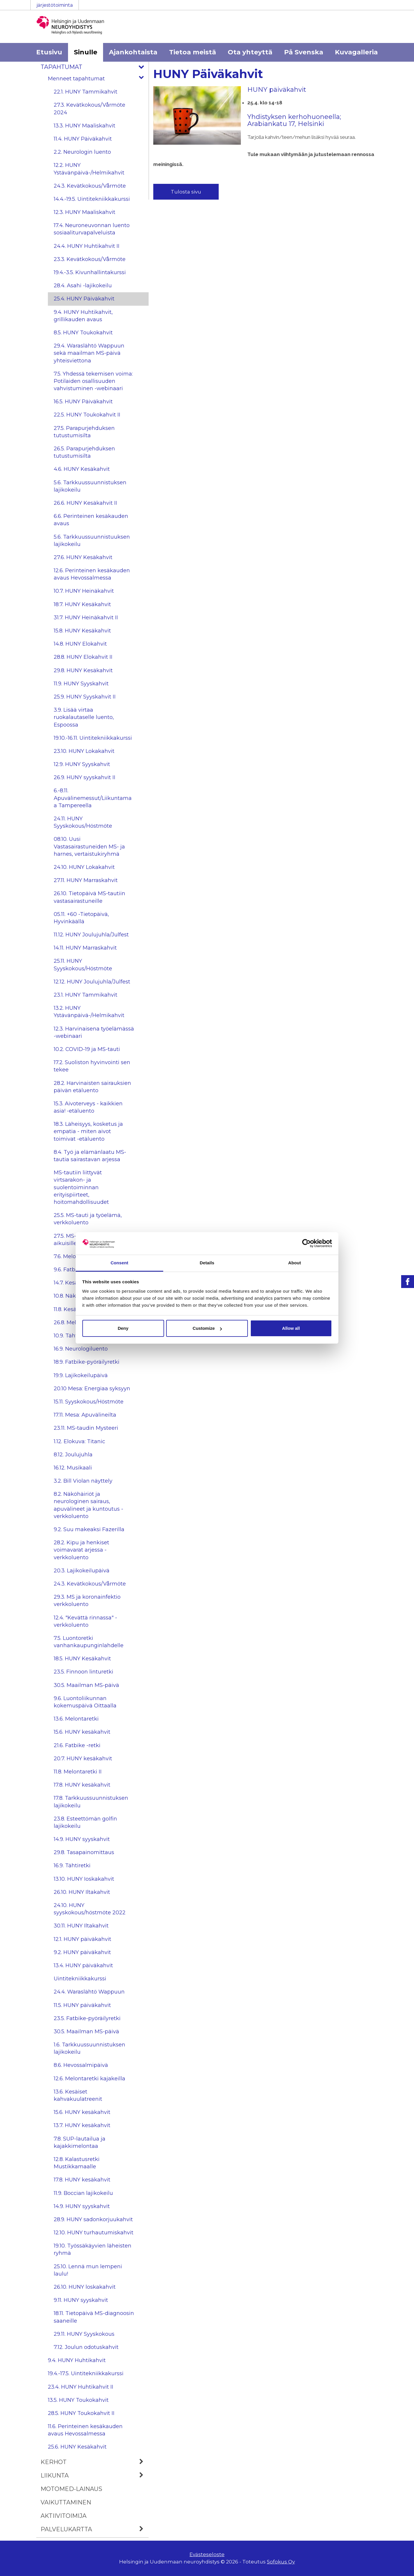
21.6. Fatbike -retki (77, 1745)
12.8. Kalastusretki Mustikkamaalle (77, 2163)
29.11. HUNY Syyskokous (84, 2334)
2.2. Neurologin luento (82, 152)
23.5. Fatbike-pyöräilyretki (87, 2018)
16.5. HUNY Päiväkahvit (83, 401)
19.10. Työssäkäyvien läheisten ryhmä (92, 2249)
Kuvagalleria (356, 52)
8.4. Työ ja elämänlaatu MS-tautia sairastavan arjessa (90, 1156)
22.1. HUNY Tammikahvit (85, 92)
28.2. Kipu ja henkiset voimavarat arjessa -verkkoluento (81, 1549)
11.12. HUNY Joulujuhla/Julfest (91, 934)
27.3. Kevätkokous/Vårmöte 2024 (89, 108)
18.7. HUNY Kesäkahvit (82, 604)
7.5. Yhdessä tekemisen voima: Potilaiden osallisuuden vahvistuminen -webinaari (93, 381)
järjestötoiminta (54, 5)
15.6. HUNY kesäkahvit (82, 1732)
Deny (123, 1328)
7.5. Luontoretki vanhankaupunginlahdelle (88, 1642)
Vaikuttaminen (66, 2502)
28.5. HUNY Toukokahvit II (81, 2413)
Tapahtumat (95, 67)
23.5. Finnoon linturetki (83, 1672)
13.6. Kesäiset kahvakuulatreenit (78, 2095)
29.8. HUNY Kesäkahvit (83, 670)
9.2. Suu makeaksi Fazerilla (89, 1529)
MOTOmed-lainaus (71, 2488)
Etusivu (49, 52)
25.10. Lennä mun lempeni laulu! (88, 2270)
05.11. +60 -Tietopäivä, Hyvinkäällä (81, 918)
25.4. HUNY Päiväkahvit (84, 298)
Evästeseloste (207, 2554)
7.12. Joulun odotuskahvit (86, 2347)
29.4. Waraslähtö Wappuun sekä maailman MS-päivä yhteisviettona (89, 353)
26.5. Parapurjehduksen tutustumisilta (84, 452)
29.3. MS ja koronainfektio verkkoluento (87, 1600)
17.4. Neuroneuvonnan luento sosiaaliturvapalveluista (92, 229)
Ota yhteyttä (250, 52)
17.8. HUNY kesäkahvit (82, 1785)
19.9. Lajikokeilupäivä (81, 1375)
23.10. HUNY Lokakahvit (84, 751)
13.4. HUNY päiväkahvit (83, 1965)
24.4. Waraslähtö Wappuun (89, 1992)
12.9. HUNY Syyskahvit (82, 764)
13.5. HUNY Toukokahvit (78, 2400)
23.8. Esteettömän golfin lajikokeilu (85, 1822)
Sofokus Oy (281, 2562)
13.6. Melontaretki (76, 1719)
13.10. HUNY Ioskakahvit (84, 1879)
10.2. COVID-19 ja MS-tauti (87, 1049)
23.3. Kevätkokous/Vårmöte (90, 259)
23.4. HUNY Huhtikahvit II (80, 2387)
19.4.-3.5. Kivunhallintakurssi (90, 272)
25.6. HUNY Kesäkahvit (77, 2447)
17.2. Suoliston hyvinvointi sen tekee (92, 1066)
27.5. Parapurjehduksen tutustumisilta (84, 432)
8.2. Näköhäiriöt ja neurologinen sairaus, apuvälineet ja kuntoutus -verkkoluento (88, 1505)
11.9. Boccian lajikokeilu (83, 2193)
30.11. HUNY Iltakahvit (81, 1926)
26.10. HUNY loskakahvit (85, 2287)
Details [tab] (207, 1262)
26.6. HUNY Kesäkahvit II (85, 503)
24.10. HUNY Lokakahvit (84, 867)
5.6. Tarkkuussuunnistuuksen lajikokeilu (92, 540)
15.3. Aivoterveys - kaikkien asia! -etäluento (88, 1107)
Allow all (291, 1328)
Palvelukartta (95, 2529)
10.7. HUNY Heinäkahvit (84, 591)
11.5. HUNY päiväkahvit (82, 2005)
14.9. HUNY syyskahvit (82, 1839)
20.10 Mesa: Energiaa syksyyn (92, 1388)
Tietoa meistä (192, 52)
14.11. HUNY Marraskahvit (85, 948)
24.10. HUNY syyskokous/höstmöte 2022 (90, 1909)
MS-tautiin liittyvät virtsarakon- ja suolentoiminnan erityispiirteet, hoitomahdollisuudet (81, 1187)
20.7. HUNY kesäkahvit (83, 1758)
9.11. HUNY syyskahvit (81, 2300)
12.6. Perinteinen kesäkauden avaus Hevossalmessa (92, 574)
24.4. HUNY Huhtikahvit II (86, 246)
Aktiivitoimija (63, 2515)
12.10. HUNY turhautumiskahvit (93, 2232)
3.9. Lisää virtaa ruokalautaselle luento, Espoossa (84, 717)
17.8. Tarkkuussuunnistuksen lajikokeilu (91, 1802)
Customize (207, 1328)
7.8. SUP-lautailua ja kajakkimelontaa (79, 2142)
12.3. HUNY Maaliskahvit (84, 212)
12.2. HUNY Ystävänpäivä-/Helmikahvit (89, 169)
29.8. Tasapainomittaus (84, 1852)
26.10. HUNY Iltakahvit (82, 1892)
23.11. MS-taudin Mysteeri (86, 1428)
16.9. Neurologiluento (81, 1349)
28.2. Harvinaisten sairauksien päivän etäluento (92, 1087)
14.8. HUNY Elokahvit (80, 644)
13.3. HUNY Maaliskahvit (84, 125)
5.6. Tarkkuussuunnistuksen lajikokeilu (90, 486)
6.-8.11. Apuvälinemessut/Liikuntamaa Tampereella (93, 797)
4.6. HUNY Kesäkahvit (82, 469)
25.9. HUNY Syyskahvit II (85, 697)
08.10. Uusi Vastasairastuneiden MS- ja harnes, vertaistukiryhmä (89, 846)
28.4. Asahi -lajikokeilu (83, 285)
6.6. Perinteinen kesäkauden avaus (91, 520)
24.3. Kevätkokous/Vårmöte (90, 186)
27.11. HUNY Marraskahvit (86, 880)
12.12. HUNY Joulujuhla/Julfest (92, 981)
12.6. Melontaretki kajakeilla (89, 2078)
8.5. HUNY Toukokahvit (83, 332)
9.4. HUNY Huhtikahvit (77, 2360)
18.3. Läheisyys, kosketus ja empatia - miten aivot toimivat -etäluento (88, 1131)
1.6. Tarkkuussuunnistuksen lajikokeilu (89, 2048)
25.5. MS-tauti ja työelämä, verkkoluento (88, 1219)
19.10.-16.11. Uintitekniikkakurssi (93, 738)
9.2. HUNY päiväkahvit (82, 1952)
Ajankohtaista (133, 52)
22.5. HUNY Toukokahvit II (87, 415)
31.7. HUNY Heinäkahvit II (86, 617)
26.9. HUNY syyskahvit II (84, 777)
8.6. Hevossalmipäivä (81, 2065)
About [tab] (294, 1262)
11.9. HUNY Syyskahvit (81, 683)
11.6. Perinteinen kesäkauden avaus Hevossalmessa (85, 2430)
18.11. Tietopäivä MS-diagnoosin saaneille (94, 2317)
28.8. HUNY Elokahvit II (83, 657)
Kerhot (95, 2462)
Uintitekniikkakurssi (80, 1978)
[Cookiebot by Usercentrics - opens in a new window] (306, 1243)
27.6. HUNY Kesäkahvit (83, 557)
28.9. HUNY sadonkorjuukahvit (93, 2219)
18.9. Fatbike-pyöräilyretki (86, 1362)
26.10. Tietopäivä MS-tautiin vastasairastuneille (89, 897)
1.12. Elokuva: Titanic (79, 1441)
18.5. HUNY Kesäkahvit (82, 1658)
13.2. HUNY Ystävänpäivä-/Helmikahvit (89, 1012)
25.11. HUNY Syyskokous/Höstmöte (83, 964)
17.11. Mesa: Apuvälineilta (85, 1415)
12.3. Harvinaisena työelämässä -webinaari (94, 1032)
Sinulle (85, 52)
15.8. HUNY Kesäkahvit (82, 630)
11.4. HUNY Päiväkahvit (83, 139)
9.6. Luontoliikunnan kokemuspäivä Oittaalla (85, 1702)
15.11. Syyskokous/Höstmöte (88, 1401)
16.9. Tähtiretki (72, 1865)
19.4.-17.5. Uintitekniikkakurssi (85, 2373)
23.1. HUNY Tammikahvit (85, 995)
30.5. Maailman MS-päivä (86, 1685)
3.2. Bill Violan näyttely (83, 1481)
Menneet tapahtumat (98, 78)
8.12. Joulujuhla (73, 1454)
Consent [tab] (119, 1262)
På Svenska (303, 52)
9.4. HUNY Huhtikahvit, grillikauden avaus (83, 316)
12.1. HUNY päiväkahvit (82, 1939)
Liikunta (95, 2475)
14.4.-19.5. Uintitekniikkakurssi (92, 199)
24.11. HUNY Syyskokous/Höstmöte (83, 822)
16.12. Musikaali (73, 1468)
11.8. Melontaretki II (78, 1771)
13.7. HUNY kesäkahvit (82, 2125)
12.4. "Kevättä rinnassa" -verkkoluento (85, 1621)
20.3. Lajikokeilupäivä (81, 1570)
